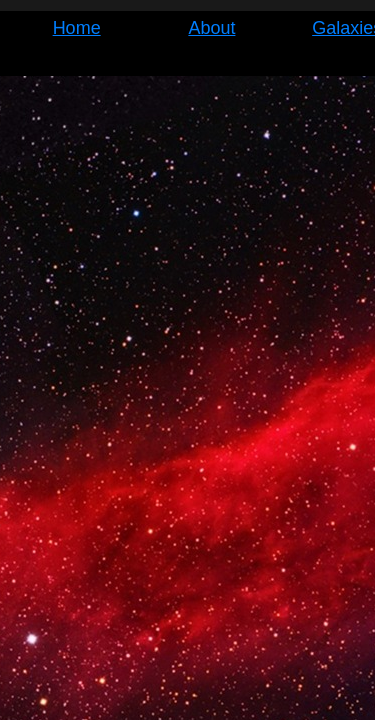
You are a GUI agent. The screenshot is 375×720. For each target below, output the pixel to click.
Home (77, 28)
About (211, 28)
